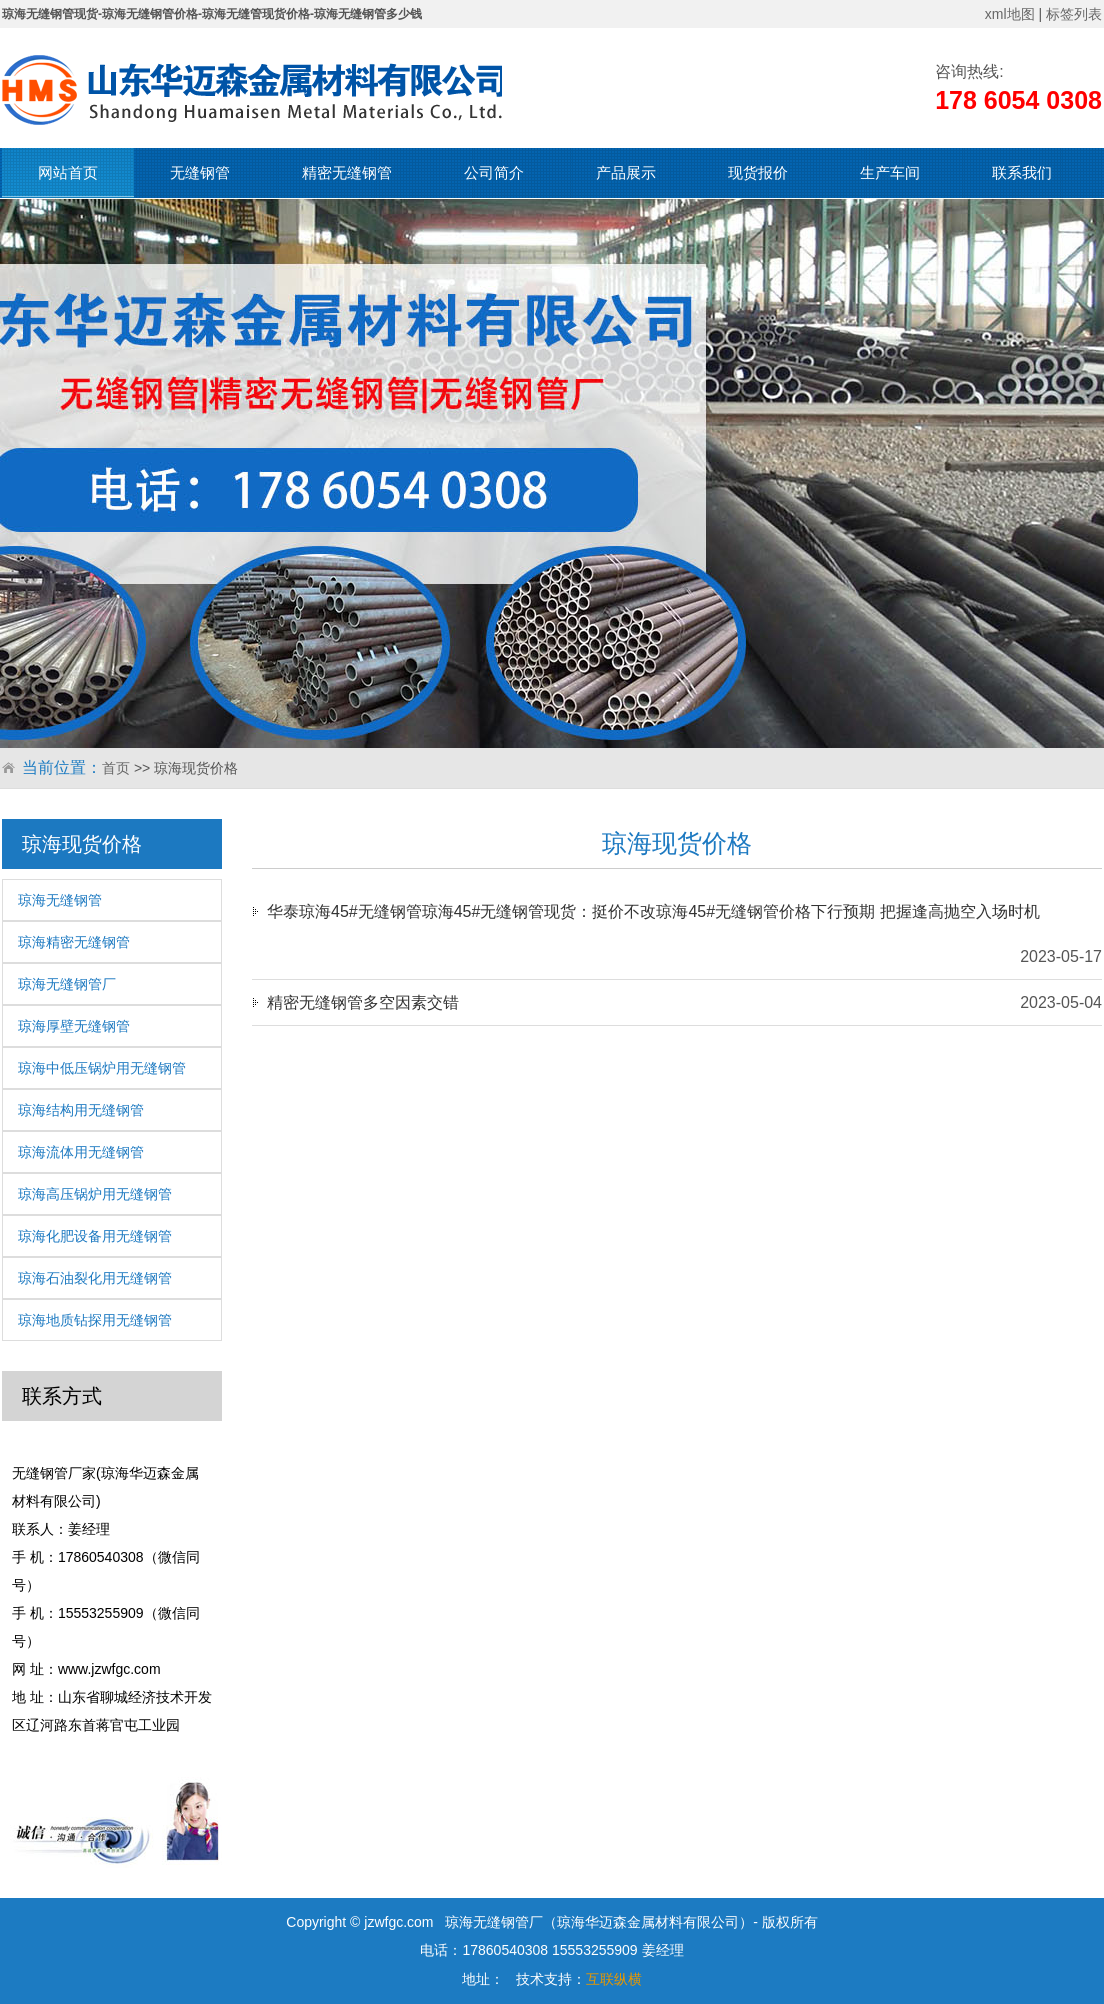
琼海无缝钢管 (60, 900)
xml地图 (1010, 14)
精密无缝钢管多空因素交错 (363, 1002)
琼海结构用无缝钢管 (81, 1110)
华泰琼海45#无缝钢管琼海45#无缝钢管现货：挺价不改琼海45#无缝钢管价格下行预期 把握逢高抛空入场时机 (653, 911)
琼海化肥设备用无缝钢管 (95, 1236)
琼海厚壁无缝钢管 (74, 1026)
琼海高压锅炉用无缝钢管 (95, 1194)
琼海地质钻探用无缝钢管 (95, 1320)
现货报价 (758, 172)
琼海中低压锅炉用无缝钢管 (102, 1068)
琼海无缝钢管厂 (67, 984)
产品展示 (626, 172)
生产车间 (890, 172)
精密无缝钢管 (347, 172)
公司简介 (494, 172)
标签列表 (1074, 14)
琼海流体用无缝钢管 (81, 1152)
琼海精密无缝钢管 (74, 942)
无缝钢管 (200, 172)
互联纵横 (614, 1979)
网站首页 (68, 172)
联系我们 (1022, 172)
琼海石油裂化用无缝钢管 (95, 1278)
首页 (116, 768)
